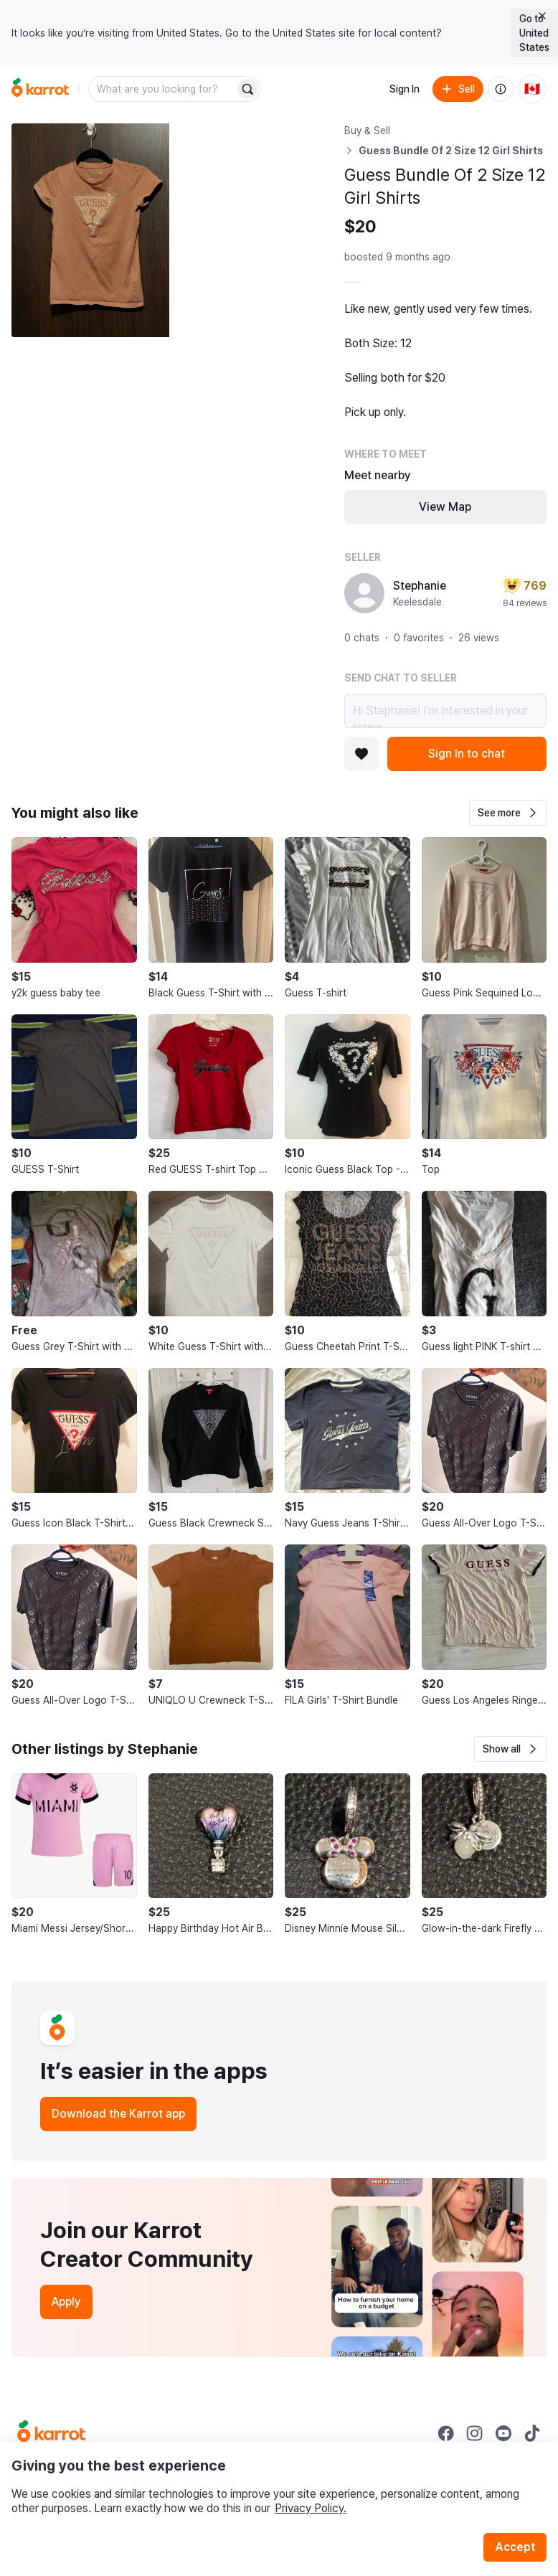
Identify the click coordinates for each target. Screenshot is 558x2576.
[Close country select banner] (542, 16)
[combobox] (162, 89)
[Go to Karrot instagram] (474, 2433)
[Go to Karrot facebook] (446, 2433)
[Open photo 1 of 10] (90, 230)
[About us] (501, 89)
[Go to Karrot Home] (51, 2433)
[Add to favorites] (361, 754)
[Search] (247, 89)
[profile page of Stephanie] (364, 593)
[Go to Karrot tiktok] (532, 2433)
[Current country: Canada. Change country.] (532, 89)
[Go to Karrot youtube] (503, 2433)
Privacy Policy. (310, 2508)
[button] (508, 813)
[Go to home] (40, 89)
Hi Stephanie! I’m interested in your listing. (445, 711)
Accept (515, 2547)
